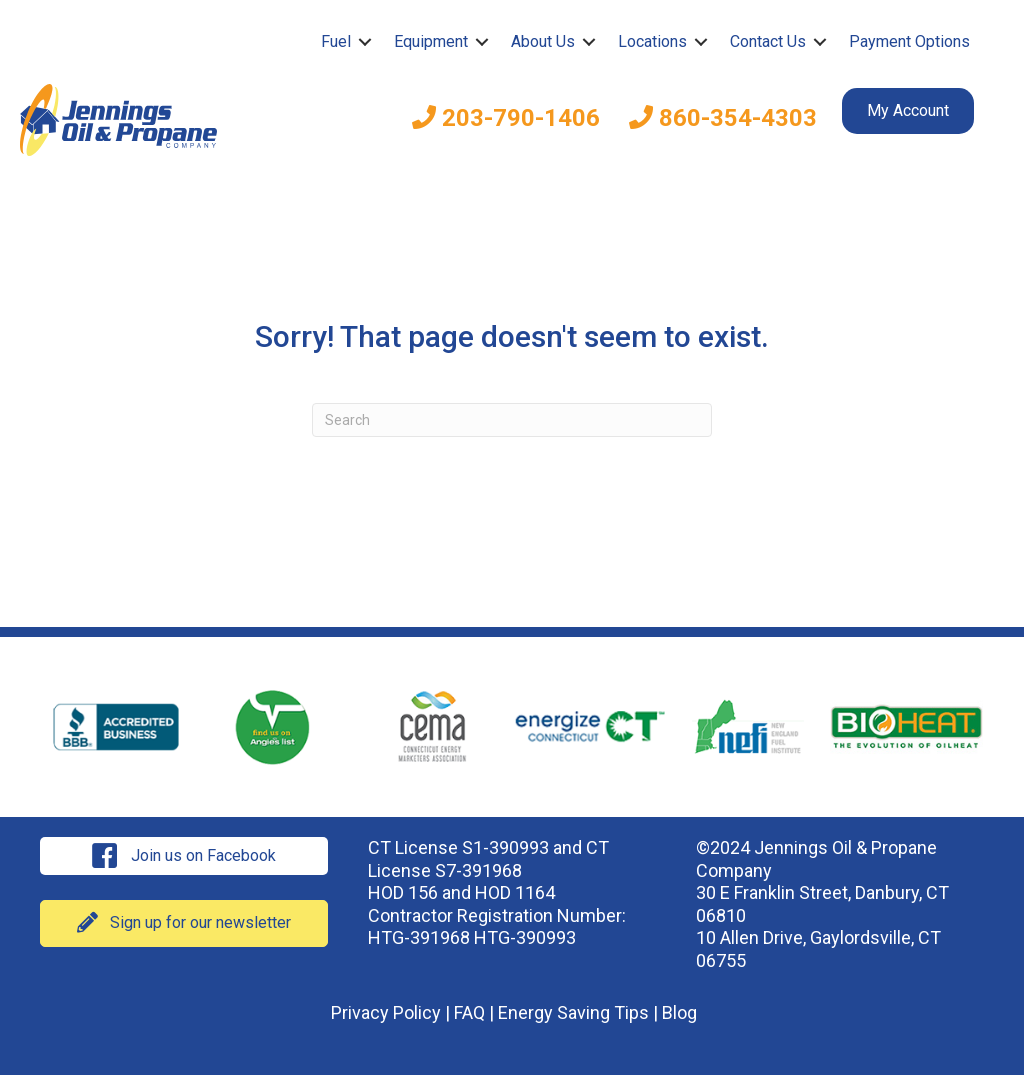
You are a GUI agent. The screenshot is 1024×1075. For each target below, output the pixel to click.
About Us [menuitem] (543, 41)
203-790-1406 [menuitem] (506, 118)
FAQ (469, 1012)
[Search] (512, 420)
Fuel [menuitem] (336, 41)
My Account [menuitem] (908, 110)
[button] (365, 42)
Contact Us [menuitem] (768, 41)
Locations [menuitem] (652, 41)
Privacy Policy (386, 1012)
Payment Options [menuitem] (909, 41)
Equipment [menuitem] (431, 41)
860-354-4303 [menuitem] (723, 118)
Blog (679, 1012)
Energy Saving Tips (573, 1012)
